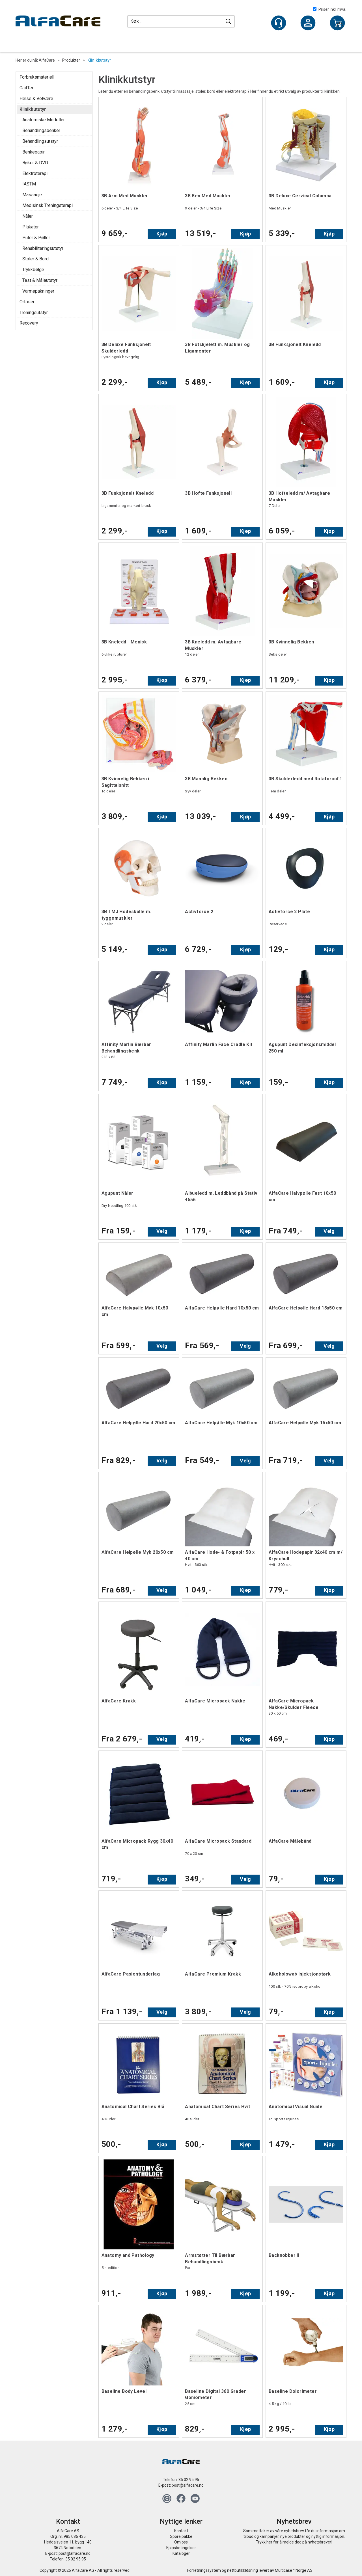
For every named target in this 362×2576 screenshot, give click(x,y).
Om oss (181, 2542)
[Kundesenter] (278, 23)
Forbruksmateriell (37, 77)
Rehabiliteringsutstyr (42, 248)
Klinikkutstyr (99, 60)
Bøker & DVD (35, 162)
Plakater (30, 227)
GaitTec (27, 87)
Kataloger (181, 2553)
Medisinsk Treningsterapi (47, 205)
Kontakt (181, 2531)
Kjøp (161, 234)
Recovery (29, 323)
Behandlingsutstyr (40, 141)
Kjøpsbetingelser (181, 2547)
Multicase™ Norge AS (294, 2570)
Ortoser (27, 301)
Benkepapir (33, 152)
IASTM (29, 184)
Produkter (71, 60)
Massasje (32, 194)
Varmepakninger (38, 291)
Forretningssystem (204, 2570)
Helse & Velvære (36, 98)
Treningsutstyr (34, 312)
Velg (161, 1231)
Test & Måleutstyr (39, 280)
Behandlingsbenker (41, 130)
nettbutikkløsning (242, 2570)
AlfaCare (47, 60)
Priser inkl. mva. (329, 9)
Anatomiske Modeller (43, 119)
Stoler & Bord (35, 259)
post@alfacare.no (188, 2485)
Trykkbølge (33, 269)
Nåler (27, 216)
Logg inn (308, 23)
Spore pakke (181, 2536)
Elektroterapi (35, 173)
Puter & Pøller (36, 237)
